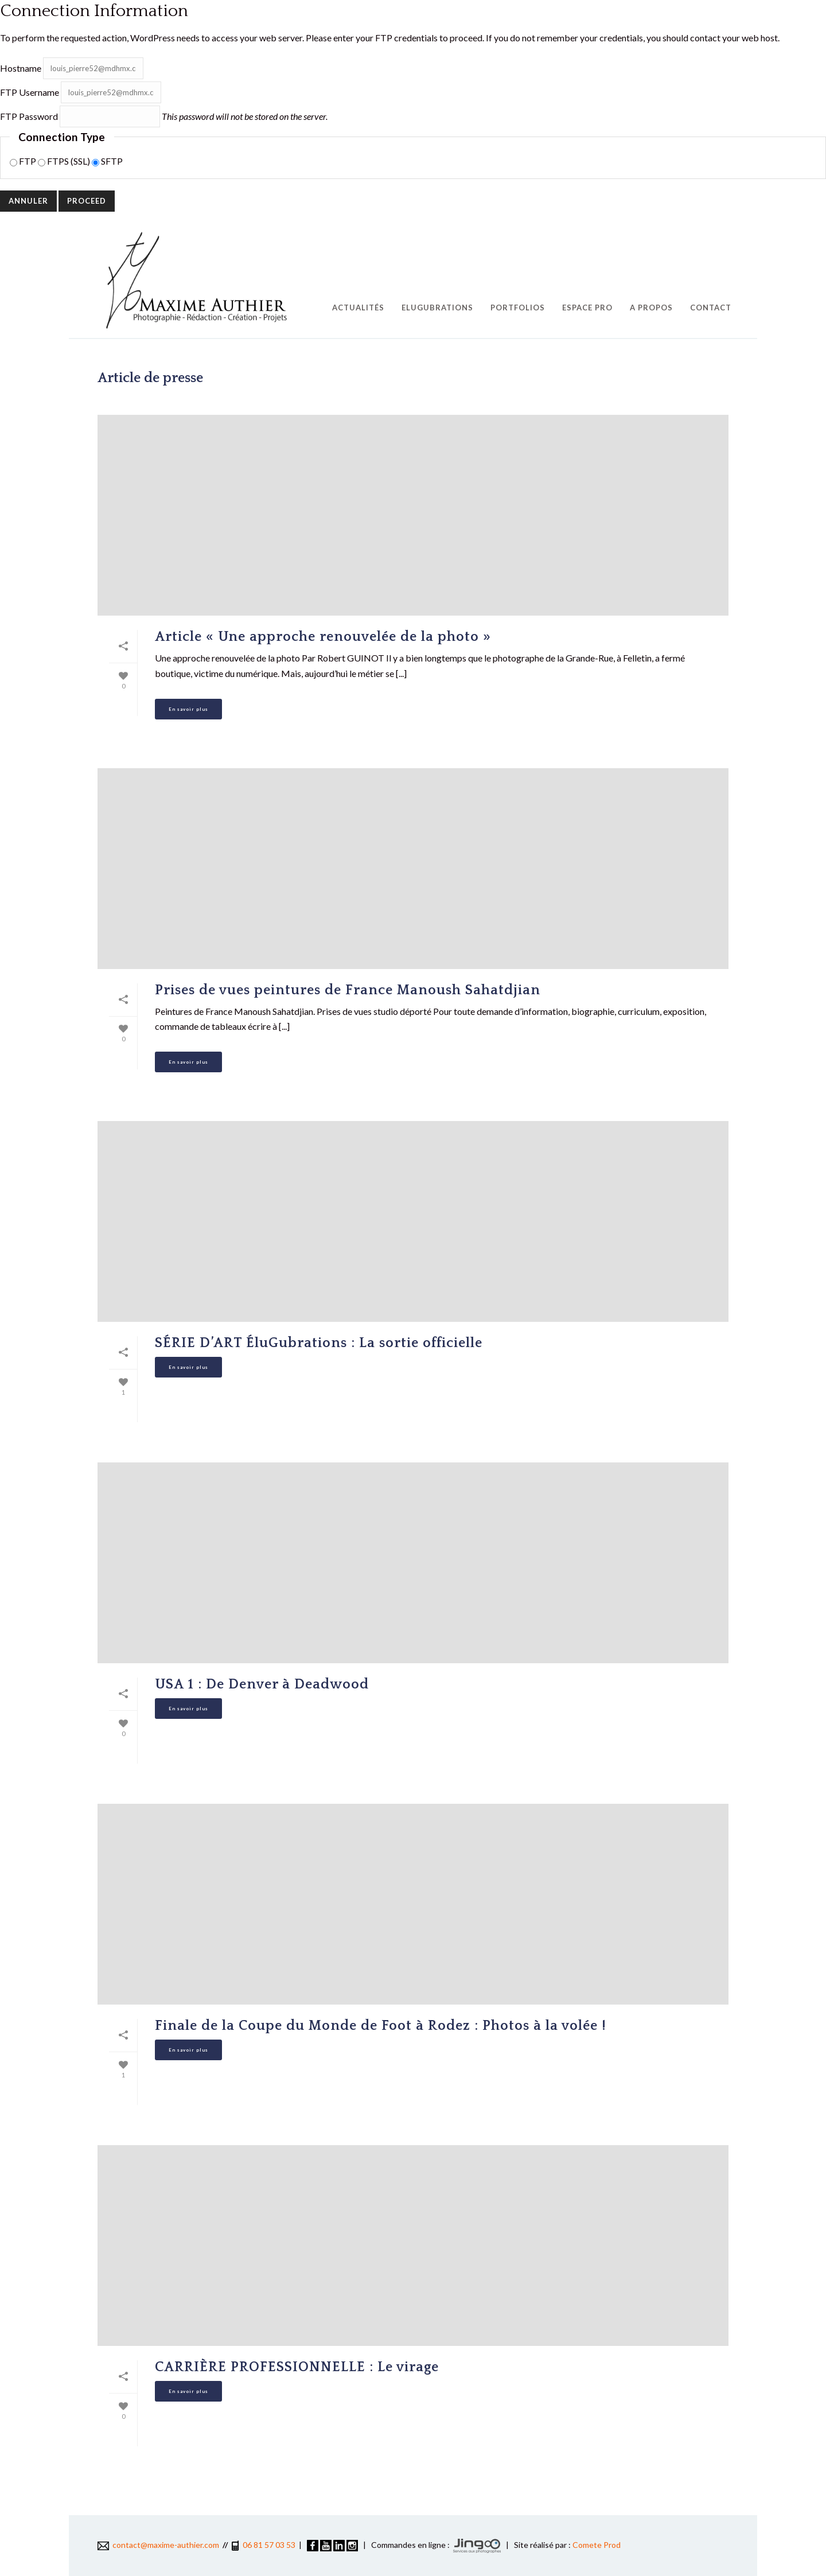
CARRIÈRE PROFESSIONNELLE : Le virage (297, 2367)
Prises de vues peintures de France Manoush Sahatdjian (347, 990)
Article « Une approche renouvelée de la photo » (323, 636)
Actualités (358, 307)
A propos (651, 307)
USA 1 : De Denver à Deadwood (262, 1684)
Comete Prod (596, 2545)
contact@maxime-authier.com (158, 2545)
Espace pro (587, 307)
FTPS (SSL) (65, 160)
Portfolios (517, 307)
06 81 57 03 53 (269, 2545)
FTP (24, 160)
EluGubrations (437, 307)
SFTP (107, 160)
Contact (710, 307)
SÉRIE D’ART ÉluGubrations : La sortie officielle (318, 1343)
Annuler (28, 200)
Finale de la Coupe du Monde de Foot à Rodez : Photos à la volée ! (380, 2025)
